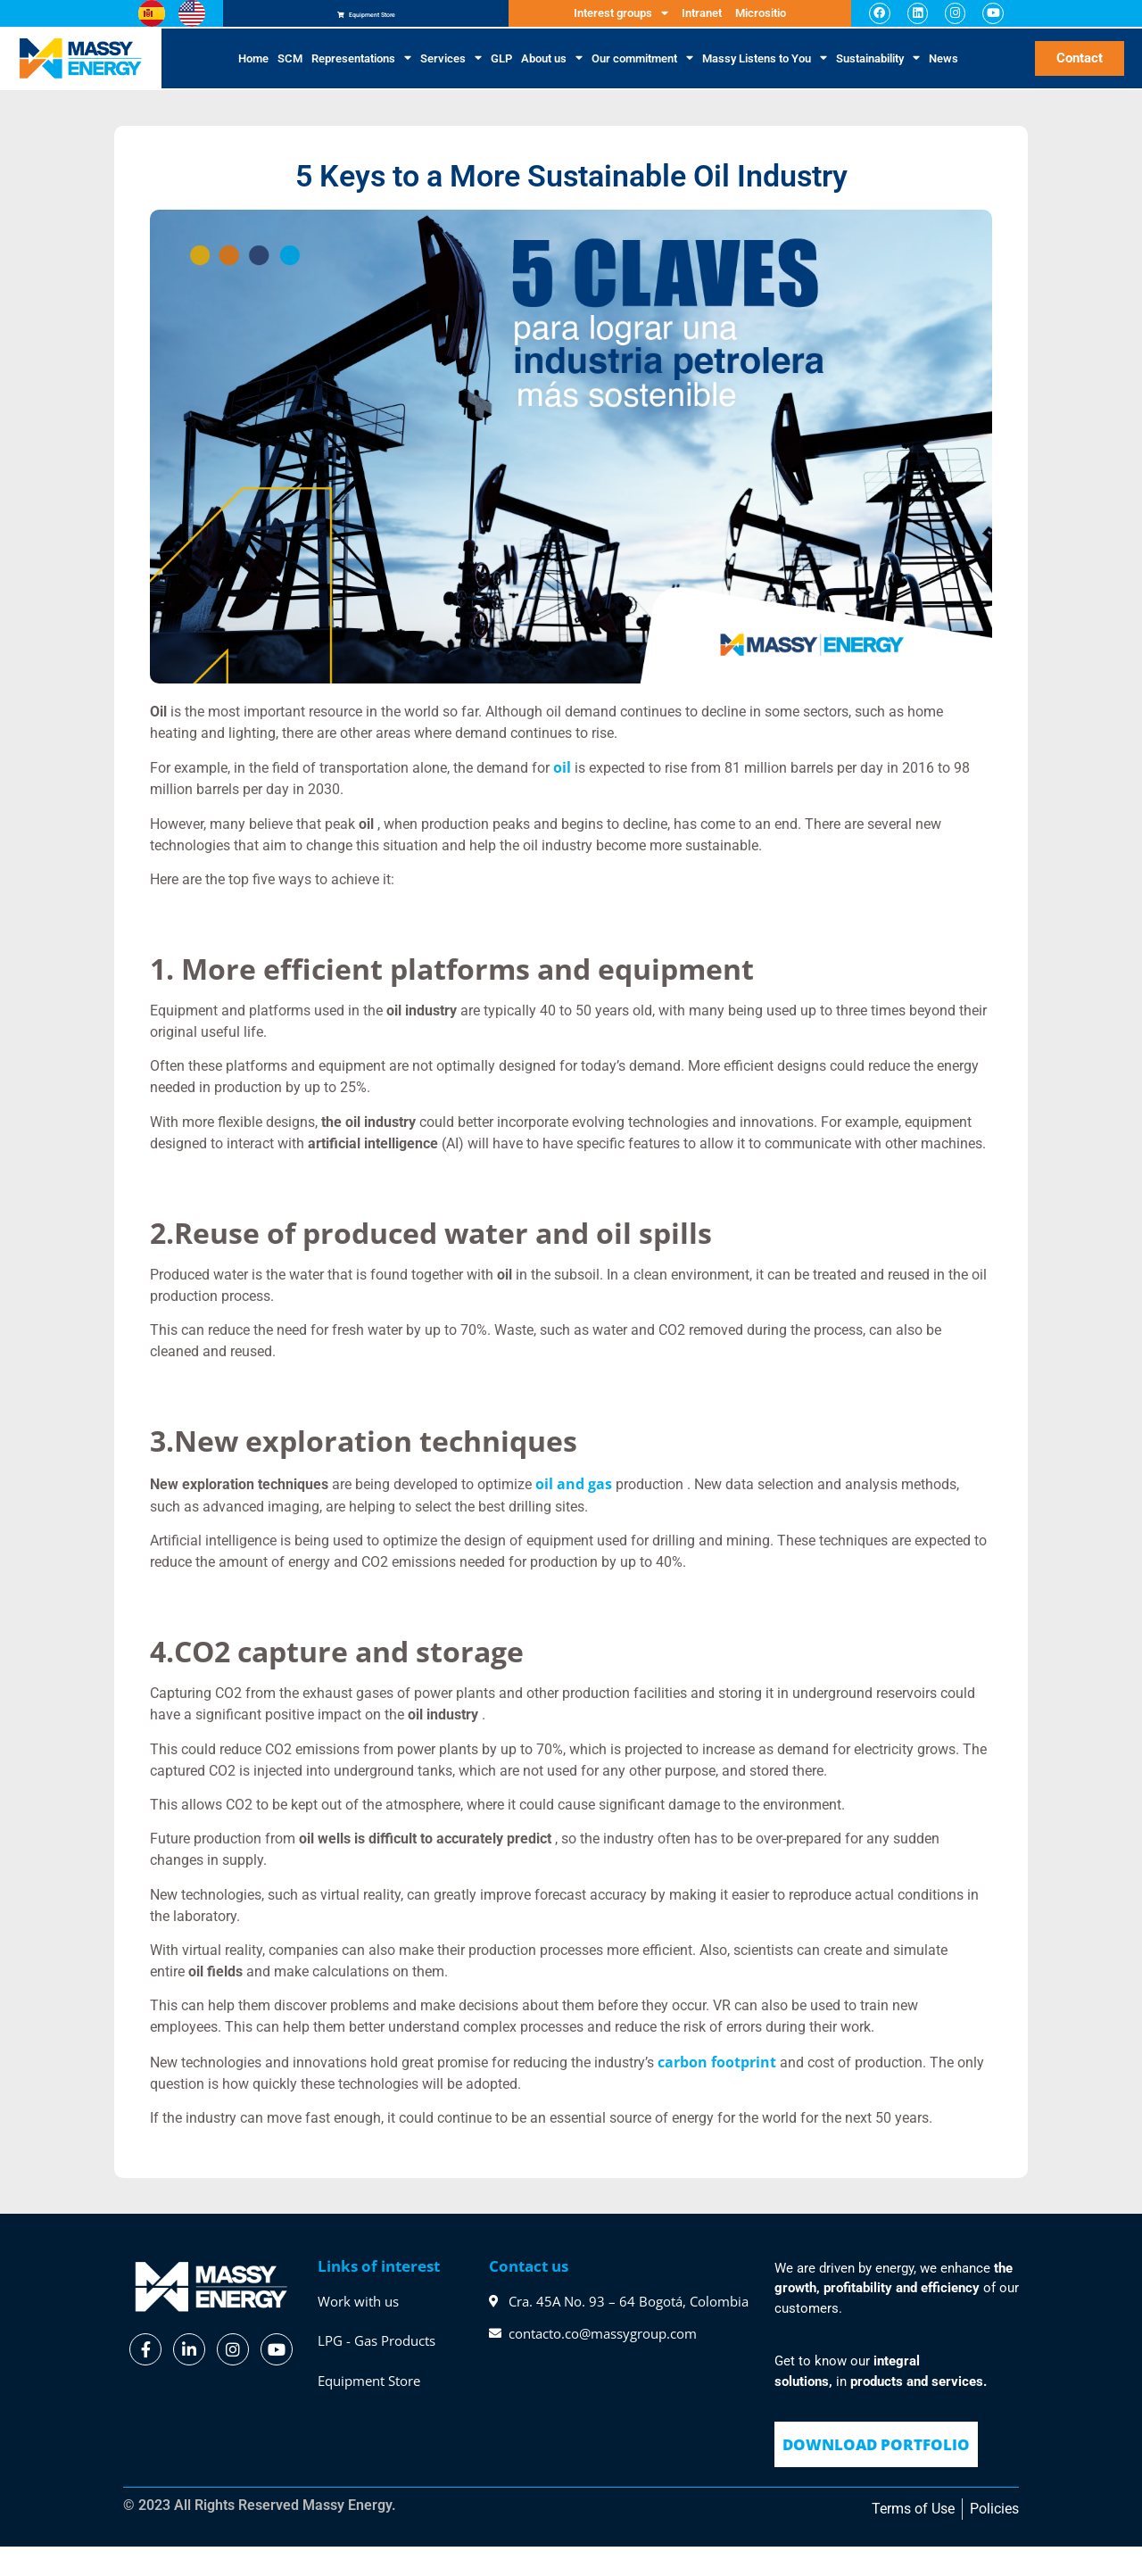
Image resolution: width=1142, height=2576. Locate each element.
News (943, 69)
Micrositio (760, 18)
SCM (289, 69)
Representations (361, 69)
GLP (501, 69)
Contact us (528, 2276)
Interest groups (621, 18)
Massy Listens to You (764, 69)
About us (552, 69)
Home (253, 69)
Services (451, 69)
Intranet (702, 18)
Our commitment (642, 69)
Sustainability (878, 69)
